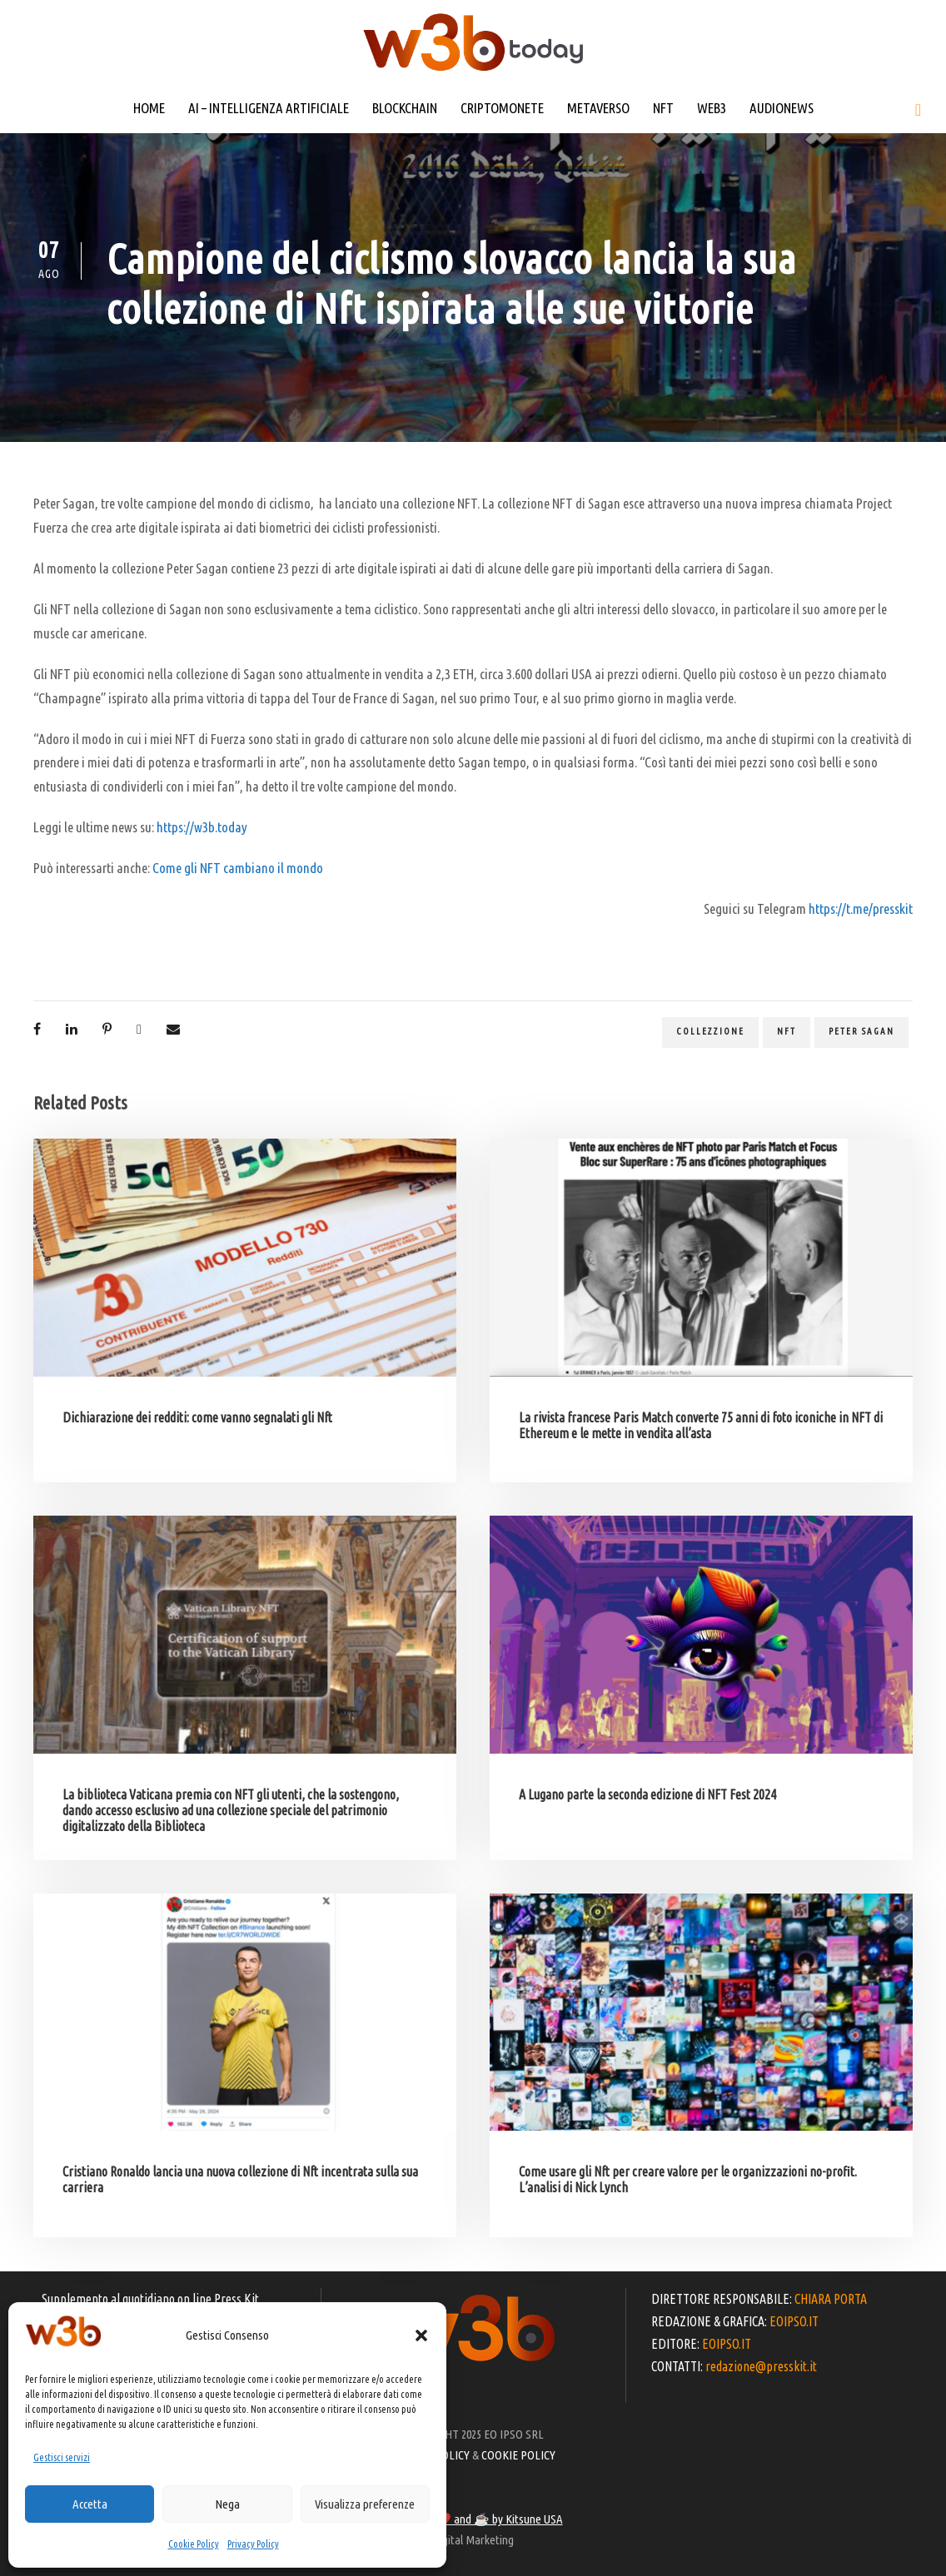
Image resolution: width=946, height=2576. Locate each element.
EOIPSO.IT (794, 2321)
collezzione (710, 1031)
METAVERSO (598, 108)
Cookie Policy (193, 2544)
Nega (227, 2504)
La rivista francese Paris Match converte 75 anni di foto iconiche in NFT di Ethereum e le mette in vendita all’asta (701, 1425)
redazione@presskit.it (761, 2366)
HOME (149, 108)
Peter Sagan (861, 1031)
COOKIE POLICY (518, 2455)
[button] (421, 2335)
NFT (663, 108)
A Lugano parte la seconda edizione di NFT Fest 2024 (647, 1794)
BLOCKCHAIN (404, 108)
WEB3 (711, 108)
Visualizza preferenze (365, 2504)
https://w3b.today (202, 827)
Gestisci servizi (61, 2457)
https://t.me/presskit (861, 908)
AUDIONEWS (781, 108)
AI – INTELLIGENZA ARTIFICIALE (268, 108)
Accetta (89, 2504)
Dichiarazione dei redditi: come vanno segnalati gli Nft (197, 1417)
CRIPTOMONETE (502, 108)
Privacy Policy (253, 2544)
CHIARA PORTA (830, 2298)
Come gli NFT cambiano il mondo (237, 868)
